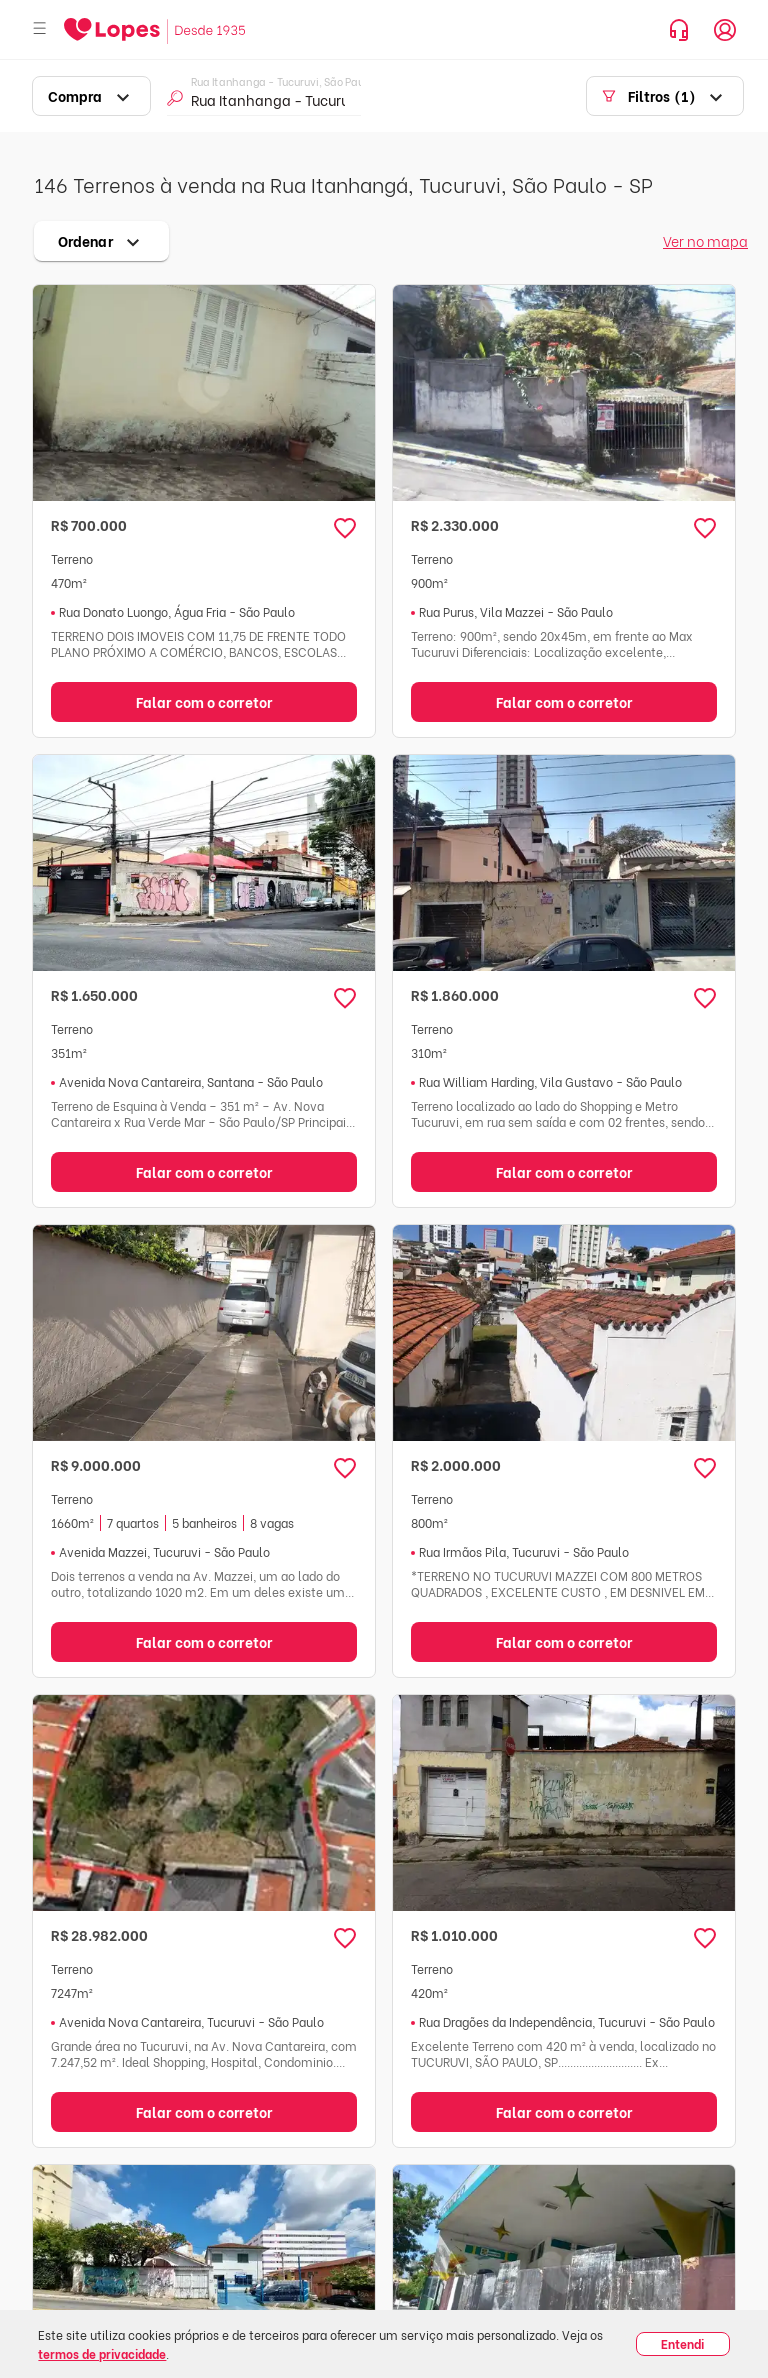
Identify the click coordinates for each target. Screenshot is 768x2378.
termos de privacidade (102, 2353)
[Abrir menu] (40, 29)
